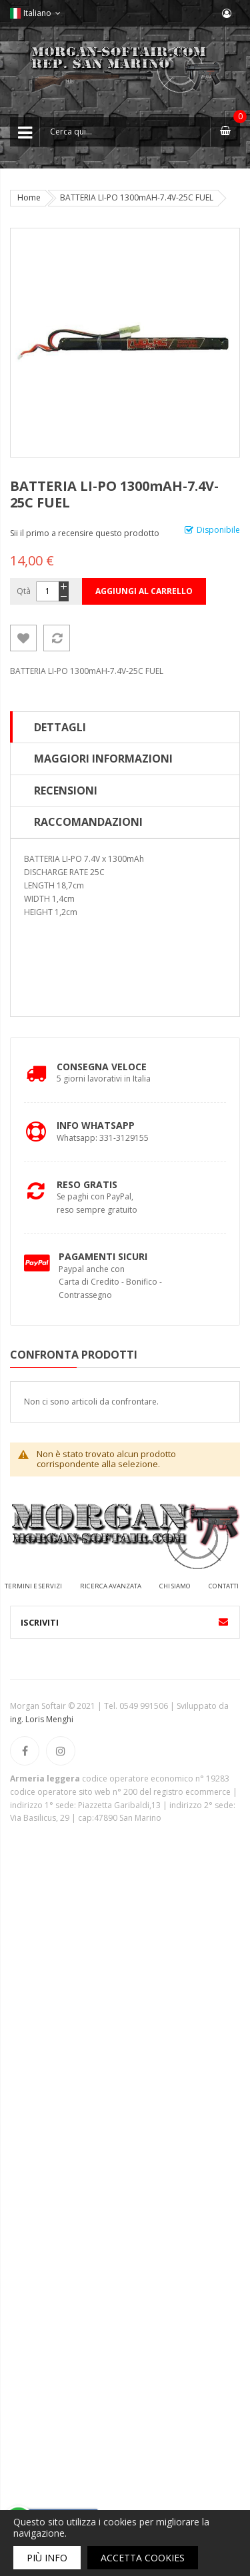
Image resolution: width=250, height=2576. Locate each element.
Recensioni (65, 790)
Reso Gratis (87, 1184)
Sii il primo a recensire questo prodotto (84, 533)
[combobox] (125, 132)
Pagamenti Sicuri (103, 1256)
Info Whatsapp (96, 1125)
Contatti (224, 1586)
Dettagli (60, 727)
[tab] (125, 727)
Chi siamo (175, 1586)
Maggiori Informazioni (103, 758)
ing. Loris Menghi (41, 1719)
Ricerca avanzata (110, 1586)
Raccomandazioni (88, 821)
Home (29, 197)
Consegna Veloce (102, 1066)
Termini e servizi (33, 1586)
